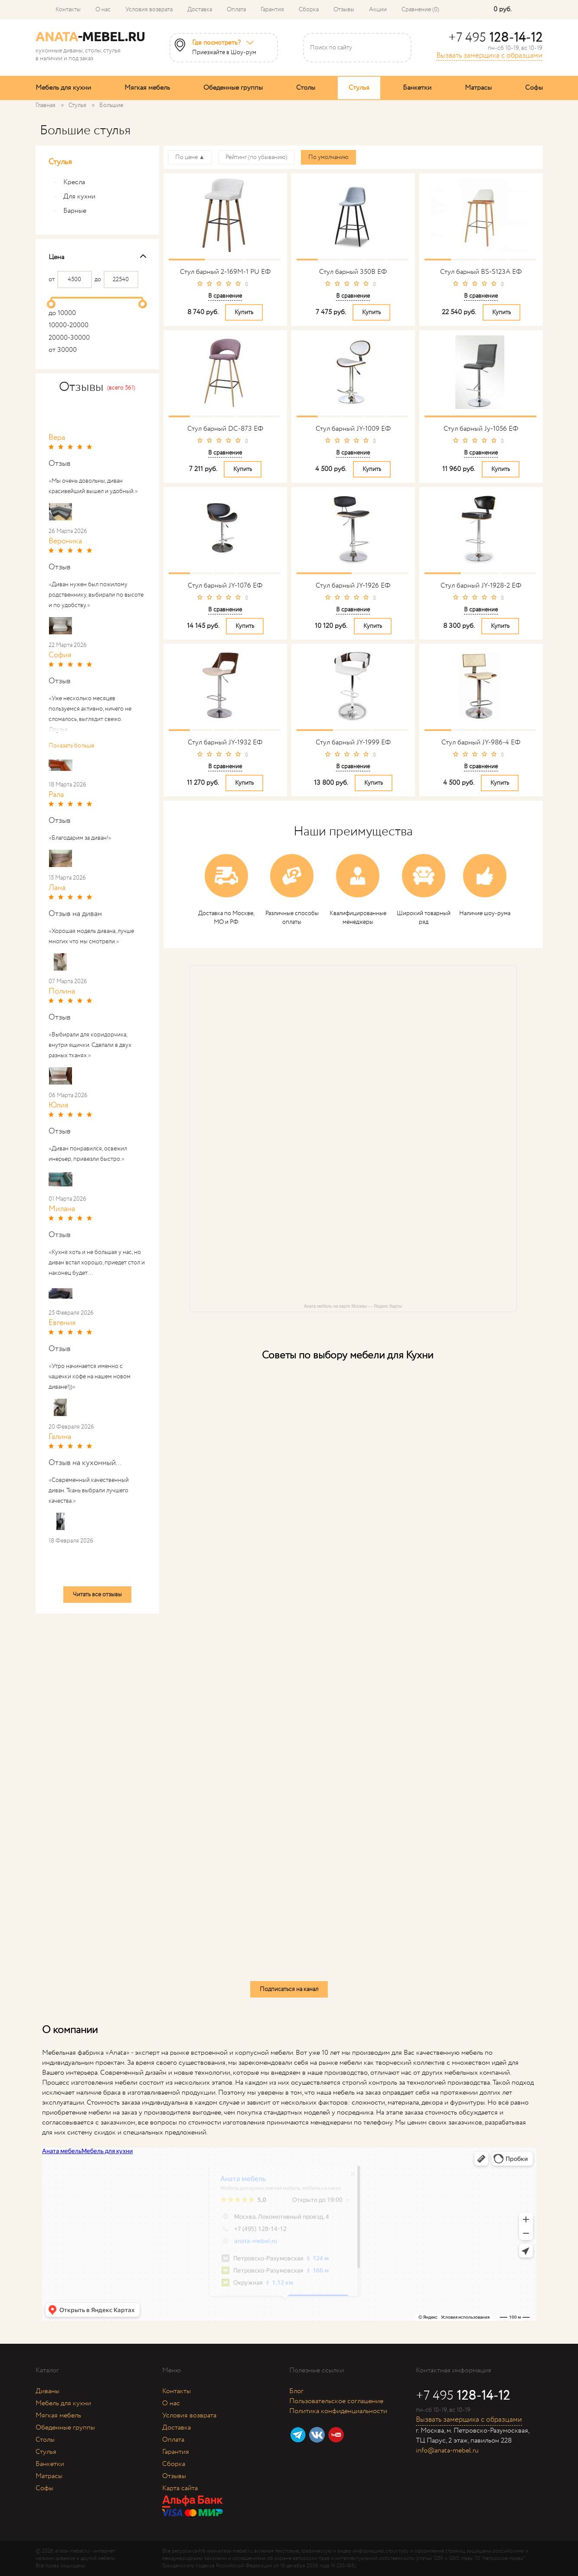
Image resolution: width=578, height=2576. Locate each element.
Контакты (68, 9)
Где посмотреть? (216, 43)
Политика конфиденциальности (338, 2411)
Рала (56, 794)
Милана (62, 1209)
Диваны (47, 2391)
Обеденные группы (233, 88)
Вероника (65, 541)
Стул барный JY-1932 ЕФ (225, 742)
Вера (57, 437)
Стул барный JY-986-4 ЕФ (480, 742)
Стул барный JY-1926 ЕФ (353, 586)
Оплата (236, 9)
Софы (534, 88)
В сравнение (225, 296)
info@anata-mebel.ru (447, 2451)
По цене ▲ (190, 157)
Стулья (359, 88)
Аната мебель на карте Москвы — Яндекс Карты (353, 1306)
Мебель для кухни (63, 88)
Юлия (59, 1105)
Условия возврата (149, 9)
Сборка (309, 9)
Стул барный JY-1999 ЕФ (353, 742)
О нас (103, 9)
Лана (57, 887)
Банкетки (417, 88)
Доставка (199, 9)
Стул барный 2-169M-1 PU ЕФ (225, 272)
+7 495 (495, 38)
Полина (62, 991)
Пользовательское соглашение (336, 2401)
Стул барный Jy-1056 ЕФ (481, 429)
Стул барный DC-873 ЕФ (225, 429)
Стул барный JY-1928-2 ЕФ (481, 586)
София (60, 655)
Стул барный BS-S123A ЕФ (481, 272)
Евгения (62, 1323)
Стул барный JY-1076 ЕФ (225, 586)
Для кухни (74, 196)
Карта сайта (180, 2488)
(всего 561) (121, 387)
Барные (69, 211)
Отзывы (343, 9)
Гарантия (272, 9)
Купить (244, 312)
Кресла (69, 182)
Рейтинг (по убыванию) (256, 157)
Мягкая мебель (147, 88)
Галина (60, 1436)
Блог (296, 2391)
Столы (305, 88)
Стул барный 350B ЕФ (353, 272)
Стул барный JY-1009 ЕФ (353, 429)
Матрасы (478, 88)
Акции (378, 9)
